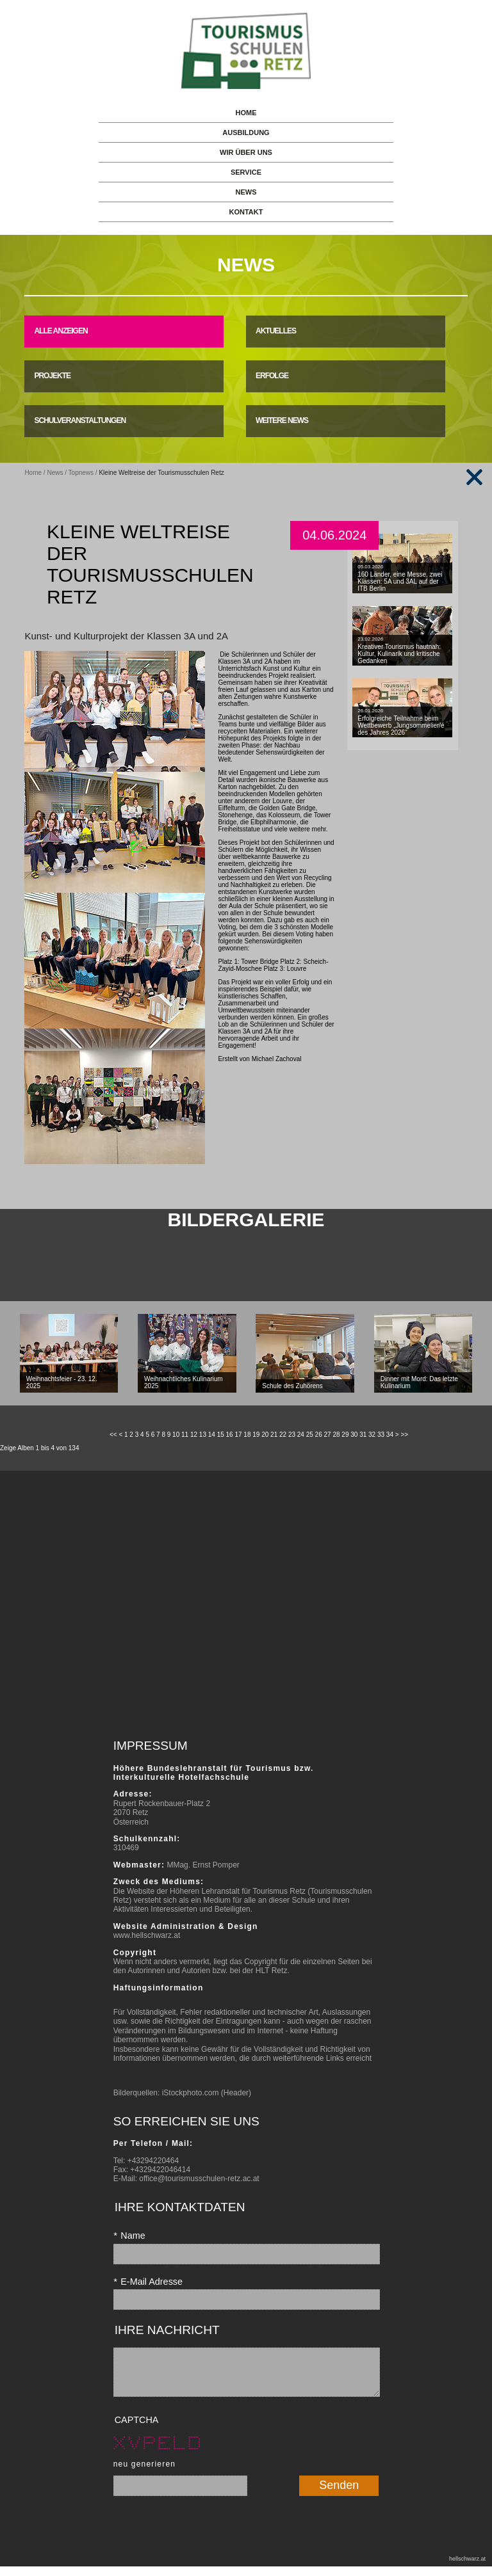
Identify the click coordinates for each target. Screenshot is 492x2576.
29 (344, 1434)
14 (211, 1434)
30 (353, 1434)
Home (33, 472)
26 (318, 1434)
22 (282, 1434)
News (55, 472)
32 (371, 1434)
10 (175, 1434)
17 (238, 1434)
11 (184, 1434)
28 (336, 1434)
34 (389, 1434)
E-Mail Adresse (148, 2281)
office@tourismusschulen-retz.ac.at (199, 2178)
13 (202, 1434)
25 (309, 1434)
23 (291, 1434)
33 (380, 1434)
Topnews (81, 472)
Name (129, 2235)
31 (362, 1434)
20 (264, 1434)
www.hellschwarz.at (147, 1935)
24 (300, 1434)
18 (246, 1434)
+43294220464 (153, 2160)
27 (327, 1434)
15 (220, 1434)
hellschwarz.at (467, 2568)
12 (193, 1434)
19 (255, 1434)
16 (229, 1434)
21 (273, 1434)
